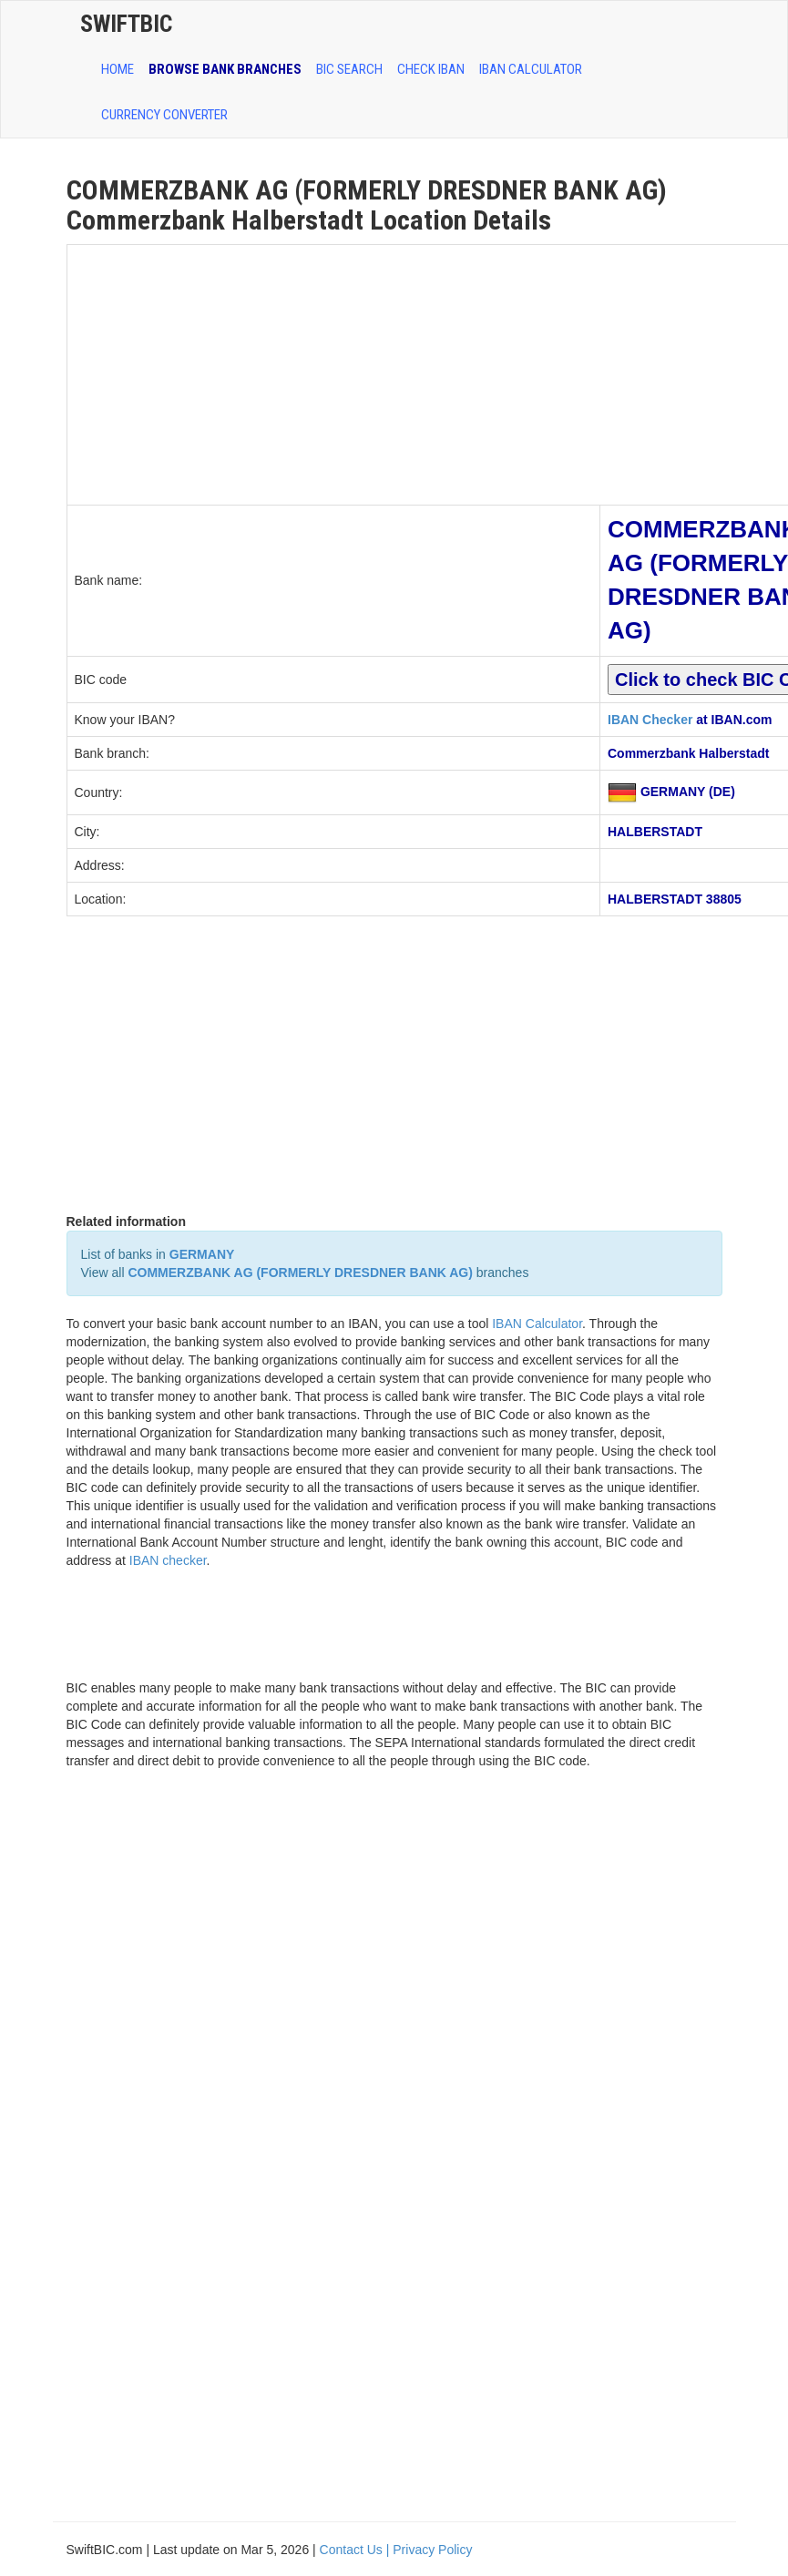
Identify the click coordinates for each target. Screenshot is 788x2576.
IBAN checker (168, 1560)
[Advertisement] (333, 372)
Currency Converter (164, 115)
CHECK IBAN (431, 69)
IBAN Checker (650, 719)
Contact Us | (357, 2549)
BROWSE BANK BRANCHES (225, 69)
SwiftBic (126, 23)
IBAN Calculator (530, 69)
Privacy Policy (432, 2549)
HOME (117, 69)
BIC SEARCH (349, 69)
